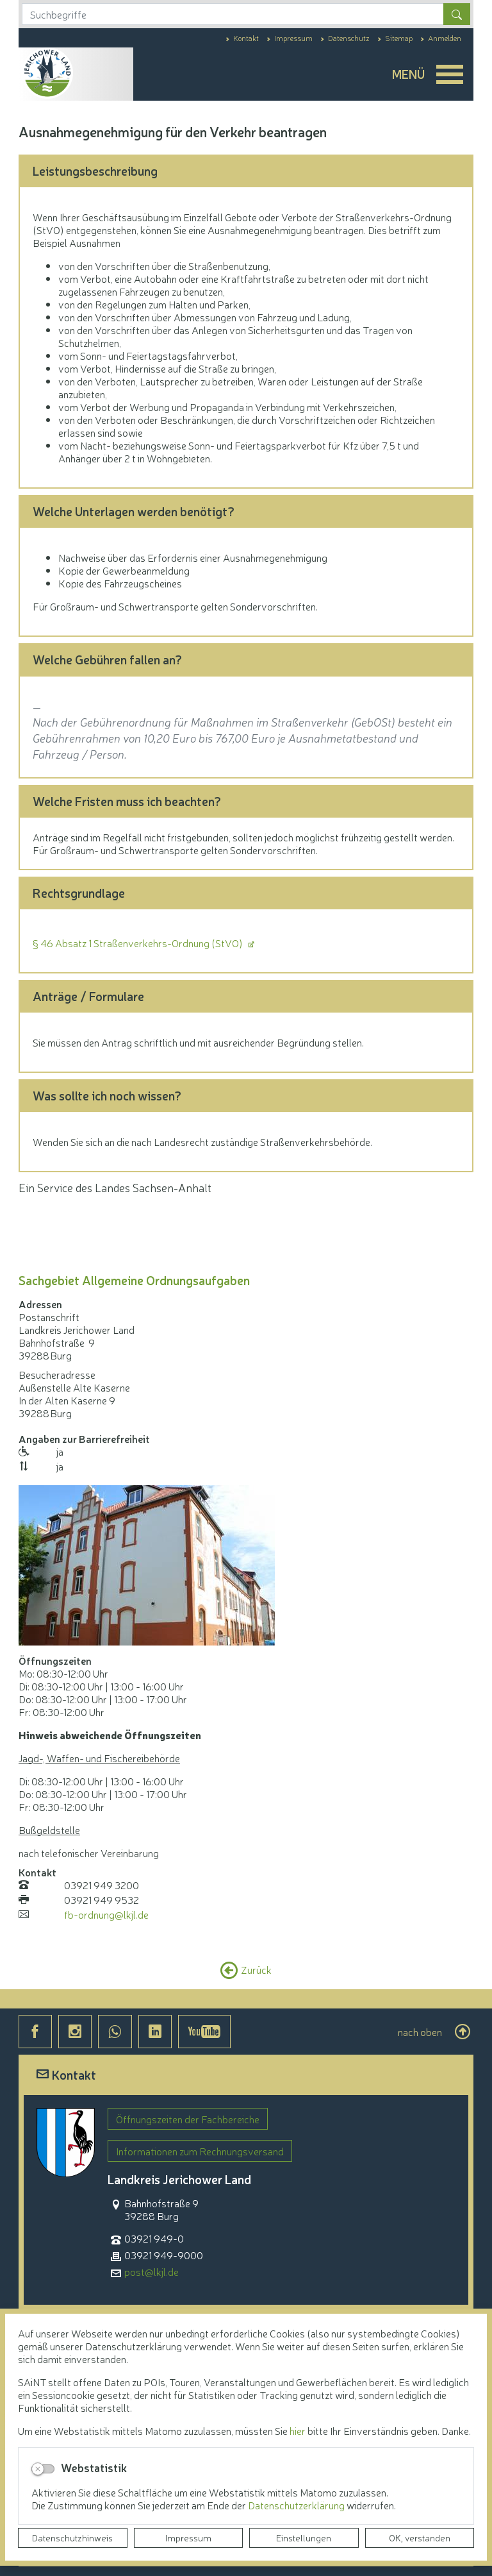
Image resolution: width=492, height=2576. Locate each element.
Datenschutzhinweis (72, 2537)
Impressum (188, 2537)
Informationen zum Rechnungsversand (200, 2151)
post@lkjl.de (151, 2271)
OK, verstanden (419, 2537)
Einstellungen (303, 2537)
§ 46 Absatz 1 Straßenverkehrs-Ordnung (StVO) (139, 943)
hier (298, 2430)
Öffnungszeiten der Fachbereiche (187, 2119)
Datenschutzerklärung (297, 2505)
